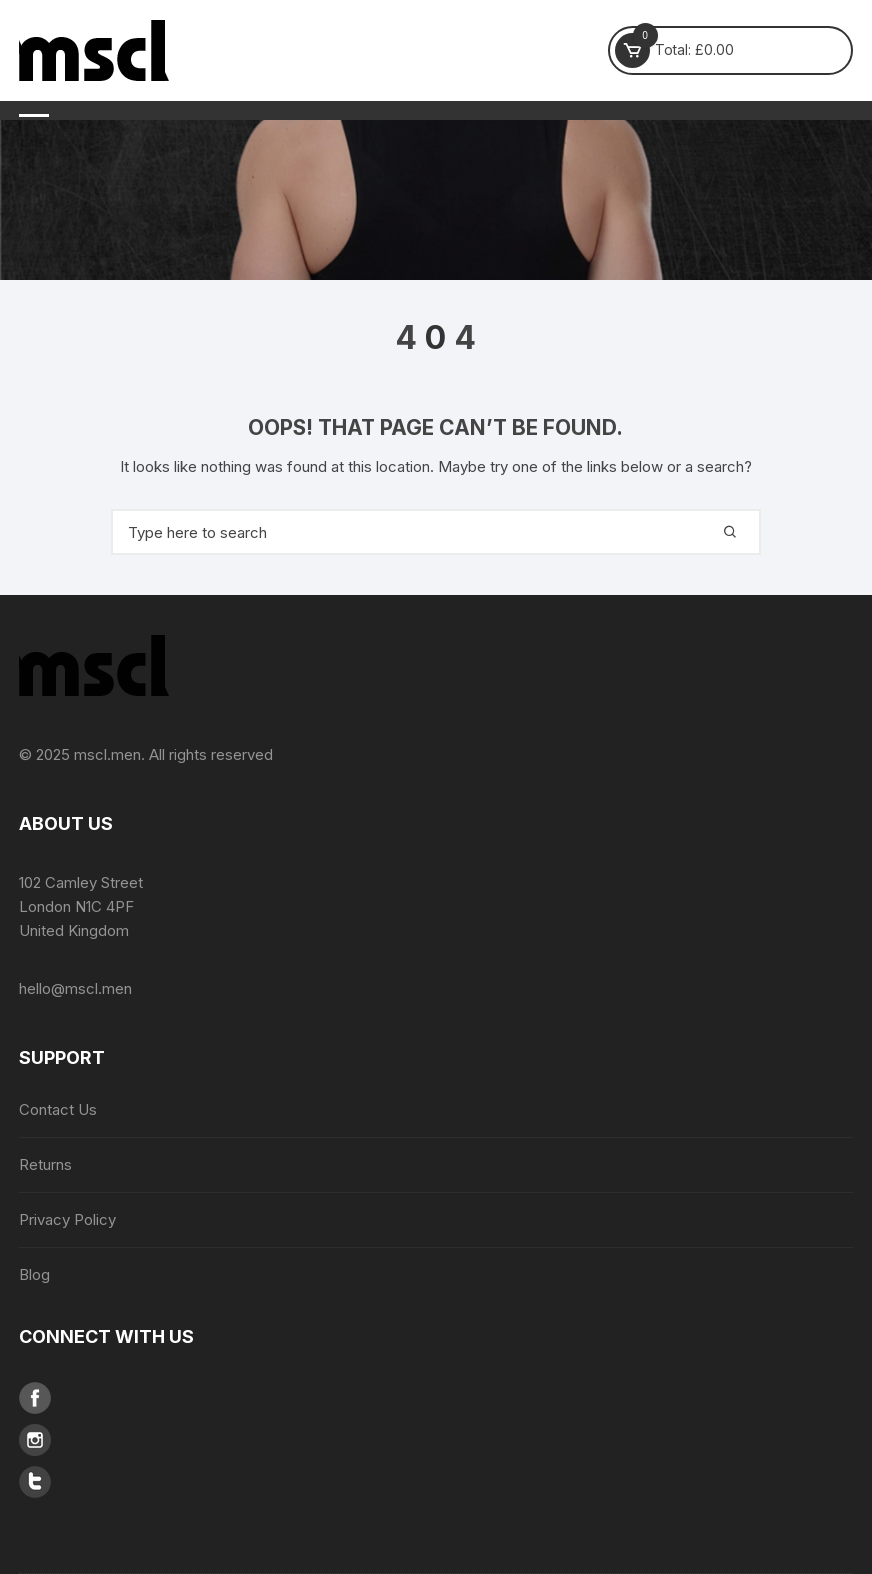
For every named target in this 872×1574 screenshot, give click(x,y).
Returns (45, 1164)
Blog (34, 1274)
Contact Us (58, 1109)
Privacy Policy (67, 1219)
